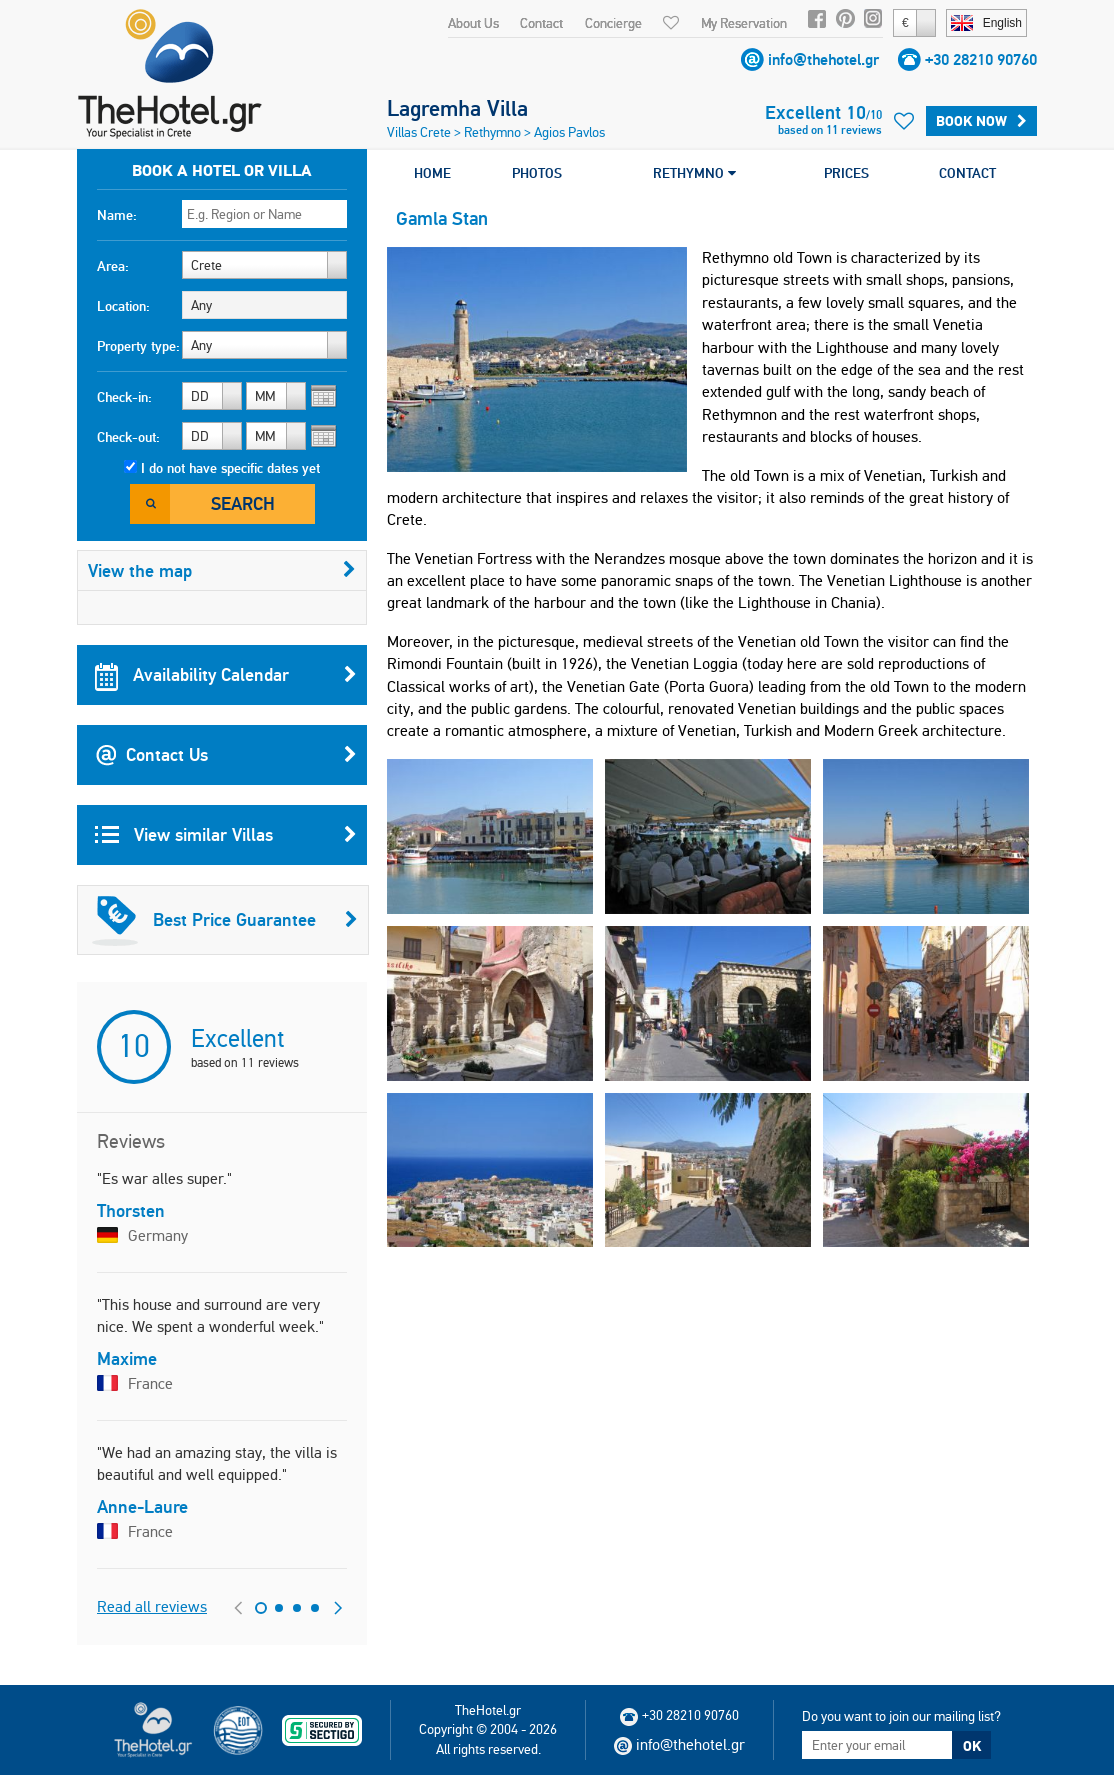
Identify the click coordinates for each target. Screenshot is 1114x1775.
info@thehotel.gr (823, 59)
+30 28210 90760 (981, 59)
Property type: (138, 346)
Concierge (613, 23)
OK (972, 1746)
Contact (541, 23)
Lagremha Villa (457, 108)
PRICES (846, 173)
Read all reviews (152, 1606)
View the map (222, 570)
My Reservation (744, 23)
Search (243, 503)
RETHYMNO (694, 173)
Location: (123, 306)
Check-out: (128, 437)
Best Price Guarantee (225, 920)
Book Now (981, 121)
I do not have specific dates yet (230, 468)
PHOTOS (537, 173)
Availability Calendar (226, 675)
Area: (113, 266)
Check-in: (124, 397)
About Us (473, 23)
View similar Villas (226, 835)
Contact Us (226, 755)
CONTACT (967, 173)
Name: (117, 215)
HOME (432, 173)
